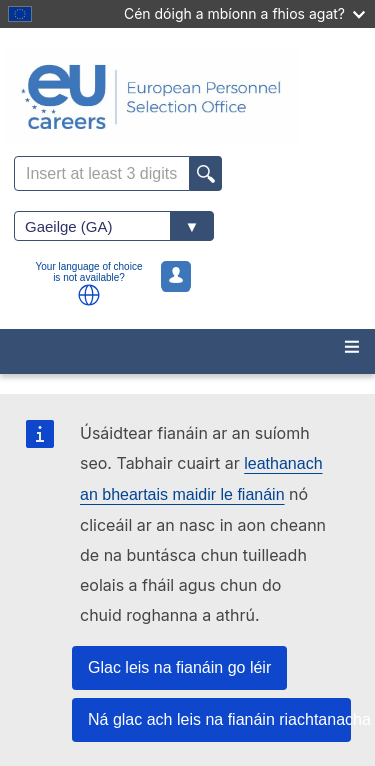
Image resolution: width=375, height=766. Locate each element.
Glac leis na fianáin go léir (179, 667)
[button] (89, 295)
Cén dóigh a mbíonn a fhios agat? (244, 13)
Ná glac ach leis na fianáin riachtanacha (219, 719)
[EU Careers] (187, 97)
